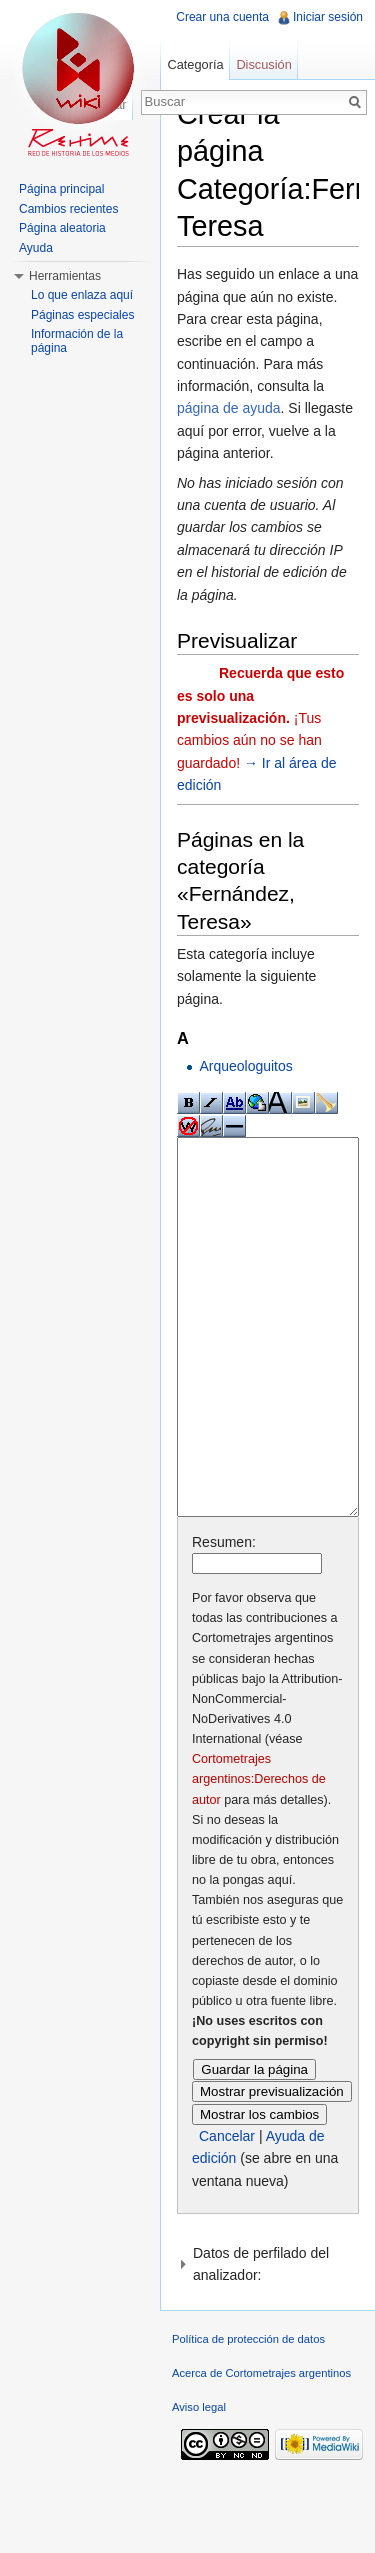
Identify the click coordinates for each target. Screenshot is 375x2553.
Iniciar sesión (328, 17)
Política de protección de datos (248, 2414)
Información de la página (77, 341)
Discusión (263, 64)
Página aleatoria (62, 228)
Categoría (195, 64)
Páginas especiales (82, 315)
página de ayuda (229, 408)
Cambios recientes (68, 209)
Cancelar (227, 2211)
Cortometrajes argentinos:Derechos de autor (259, 1854)
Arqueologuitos (245, 1066)
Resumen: (224, 1617)
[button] (268, 2339)
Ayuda (36, 248)
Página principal (61, 189)
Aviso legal (199, 2482)
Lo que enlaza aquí (82, 295)
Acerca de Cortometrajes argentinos (261, 2448)
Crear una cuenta (222, 17)
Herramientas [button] (65, 276)
